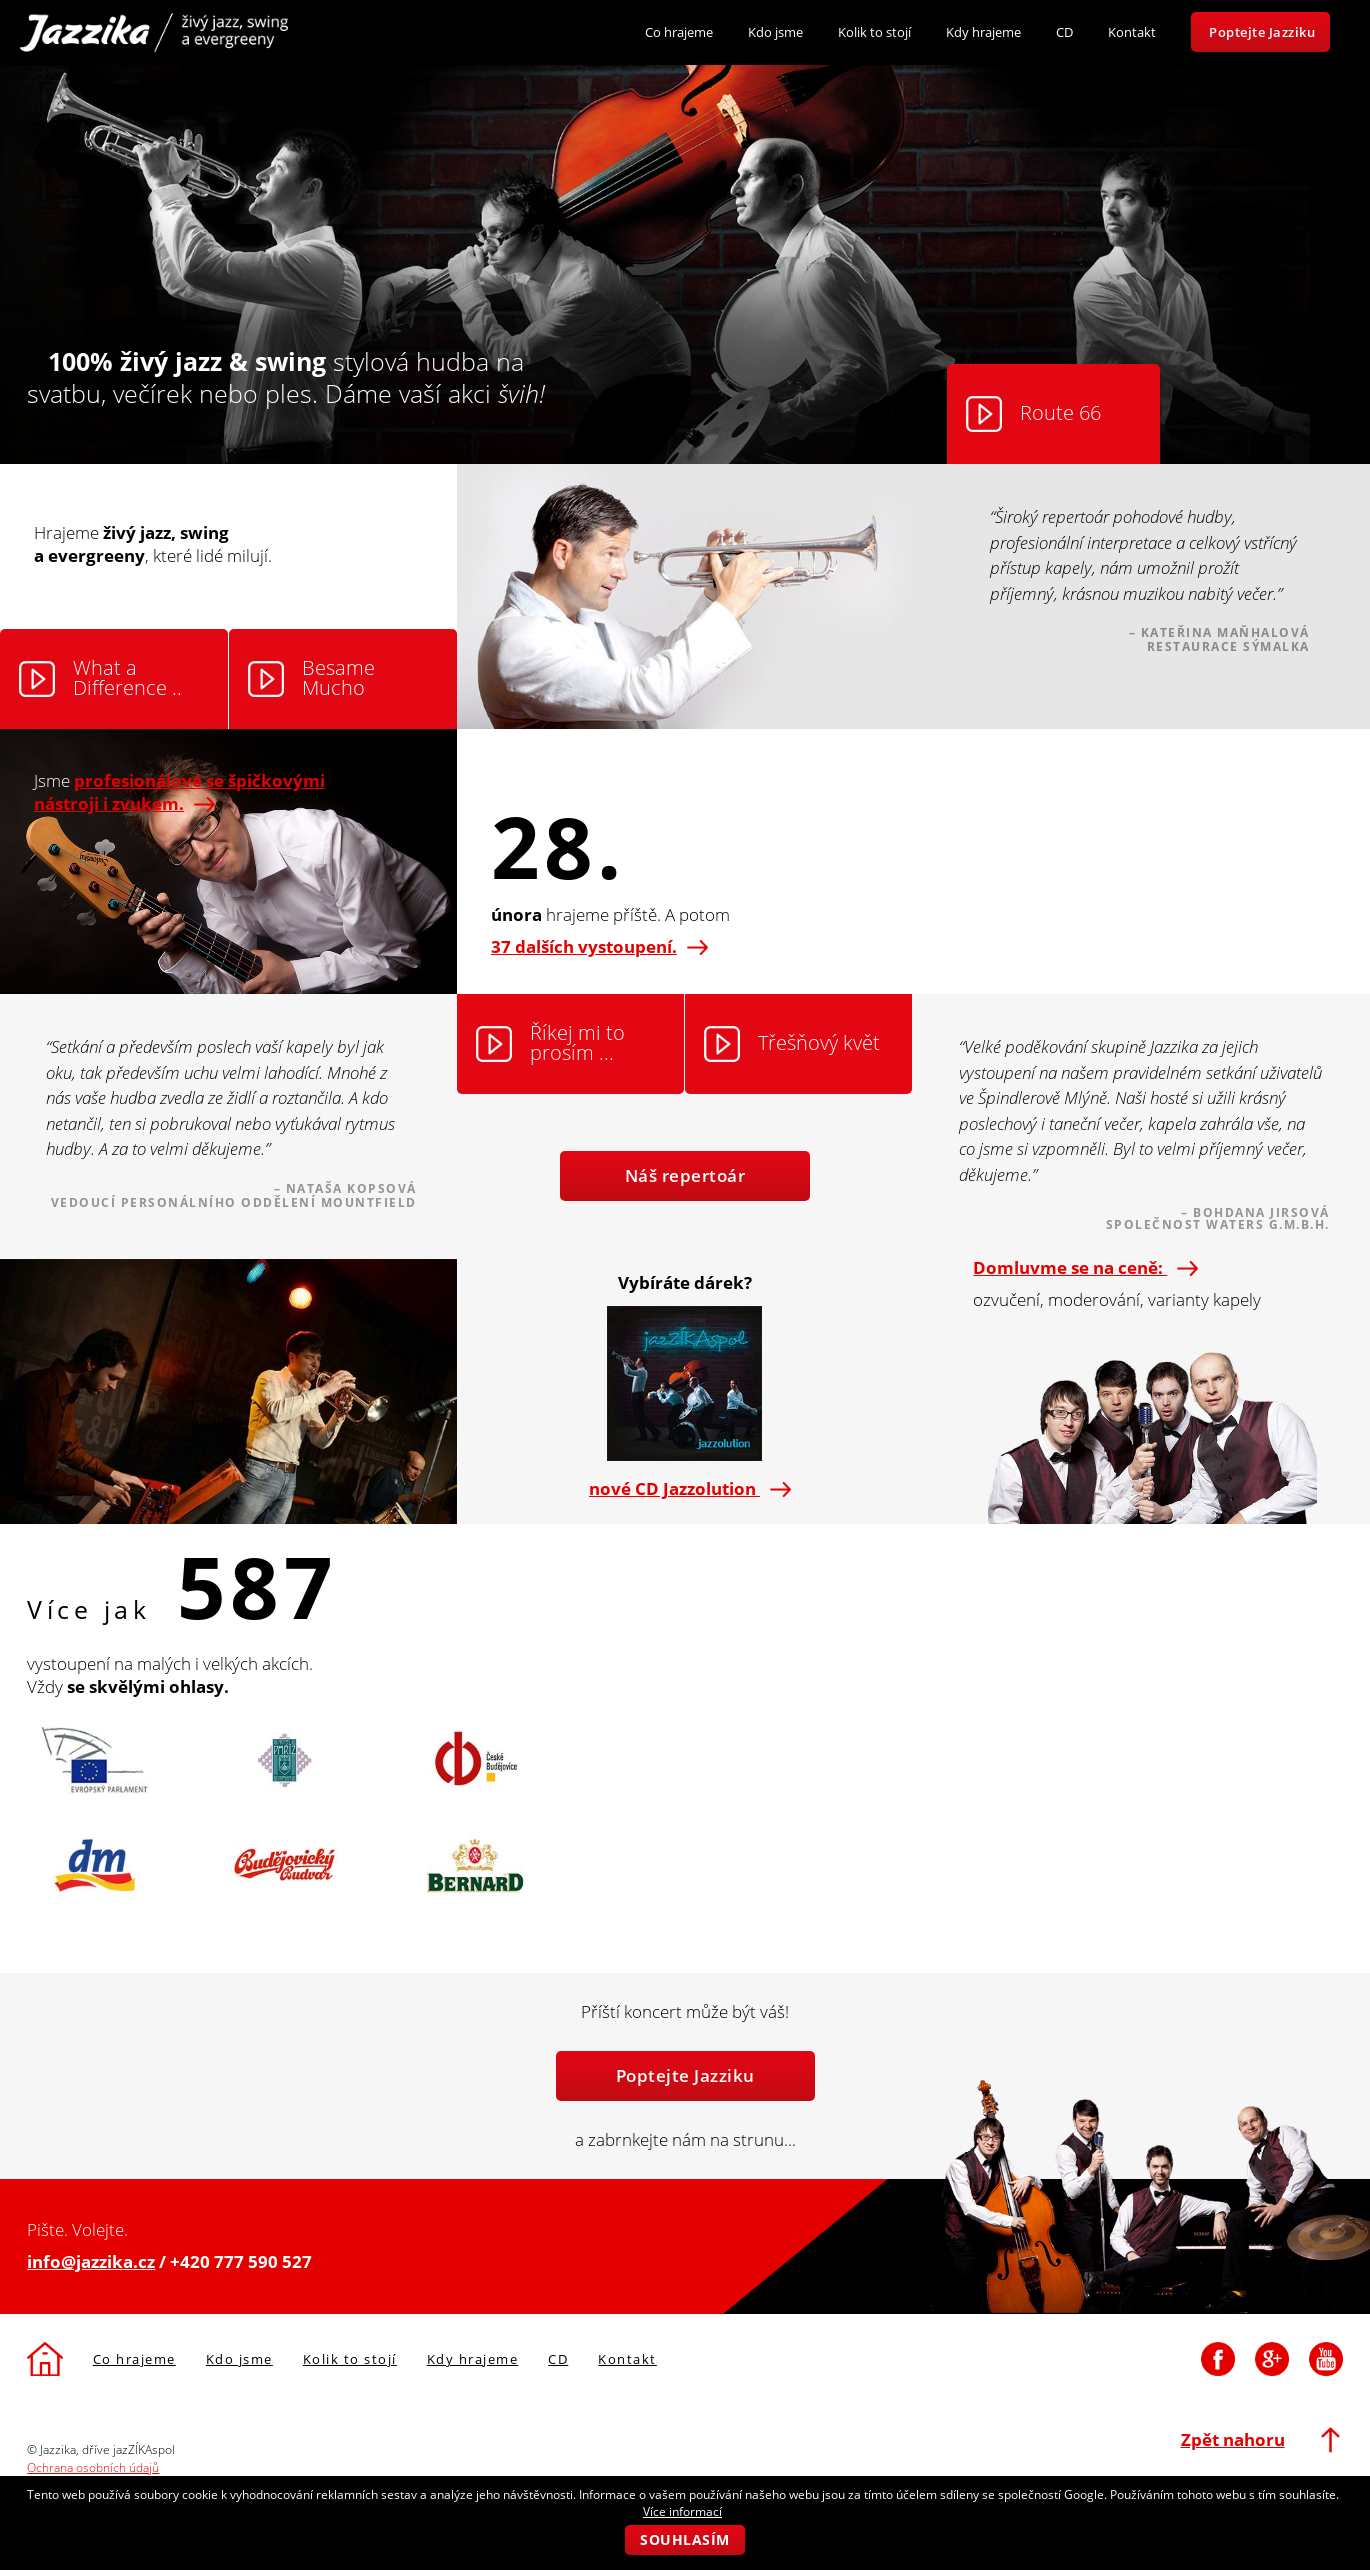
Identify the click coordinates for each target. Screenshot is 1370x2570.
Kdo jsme (775, 32)
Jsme (179, 792)
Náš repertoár (685, 1175)
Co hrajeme (679, 32)
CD (1064, 32)
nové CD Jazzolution (685, 1488)
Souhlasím (685, 2539)
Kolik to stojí (874, 32)
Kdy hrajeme (983, 32)
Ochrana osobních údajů (93, 2467)
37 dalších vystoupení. (599, 946)
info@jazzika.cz (91, 2261)
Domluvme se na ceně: (1080, 1267)
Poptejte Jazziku (1262, 32)
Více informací (682, 2511)
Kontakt (1132, 32)
